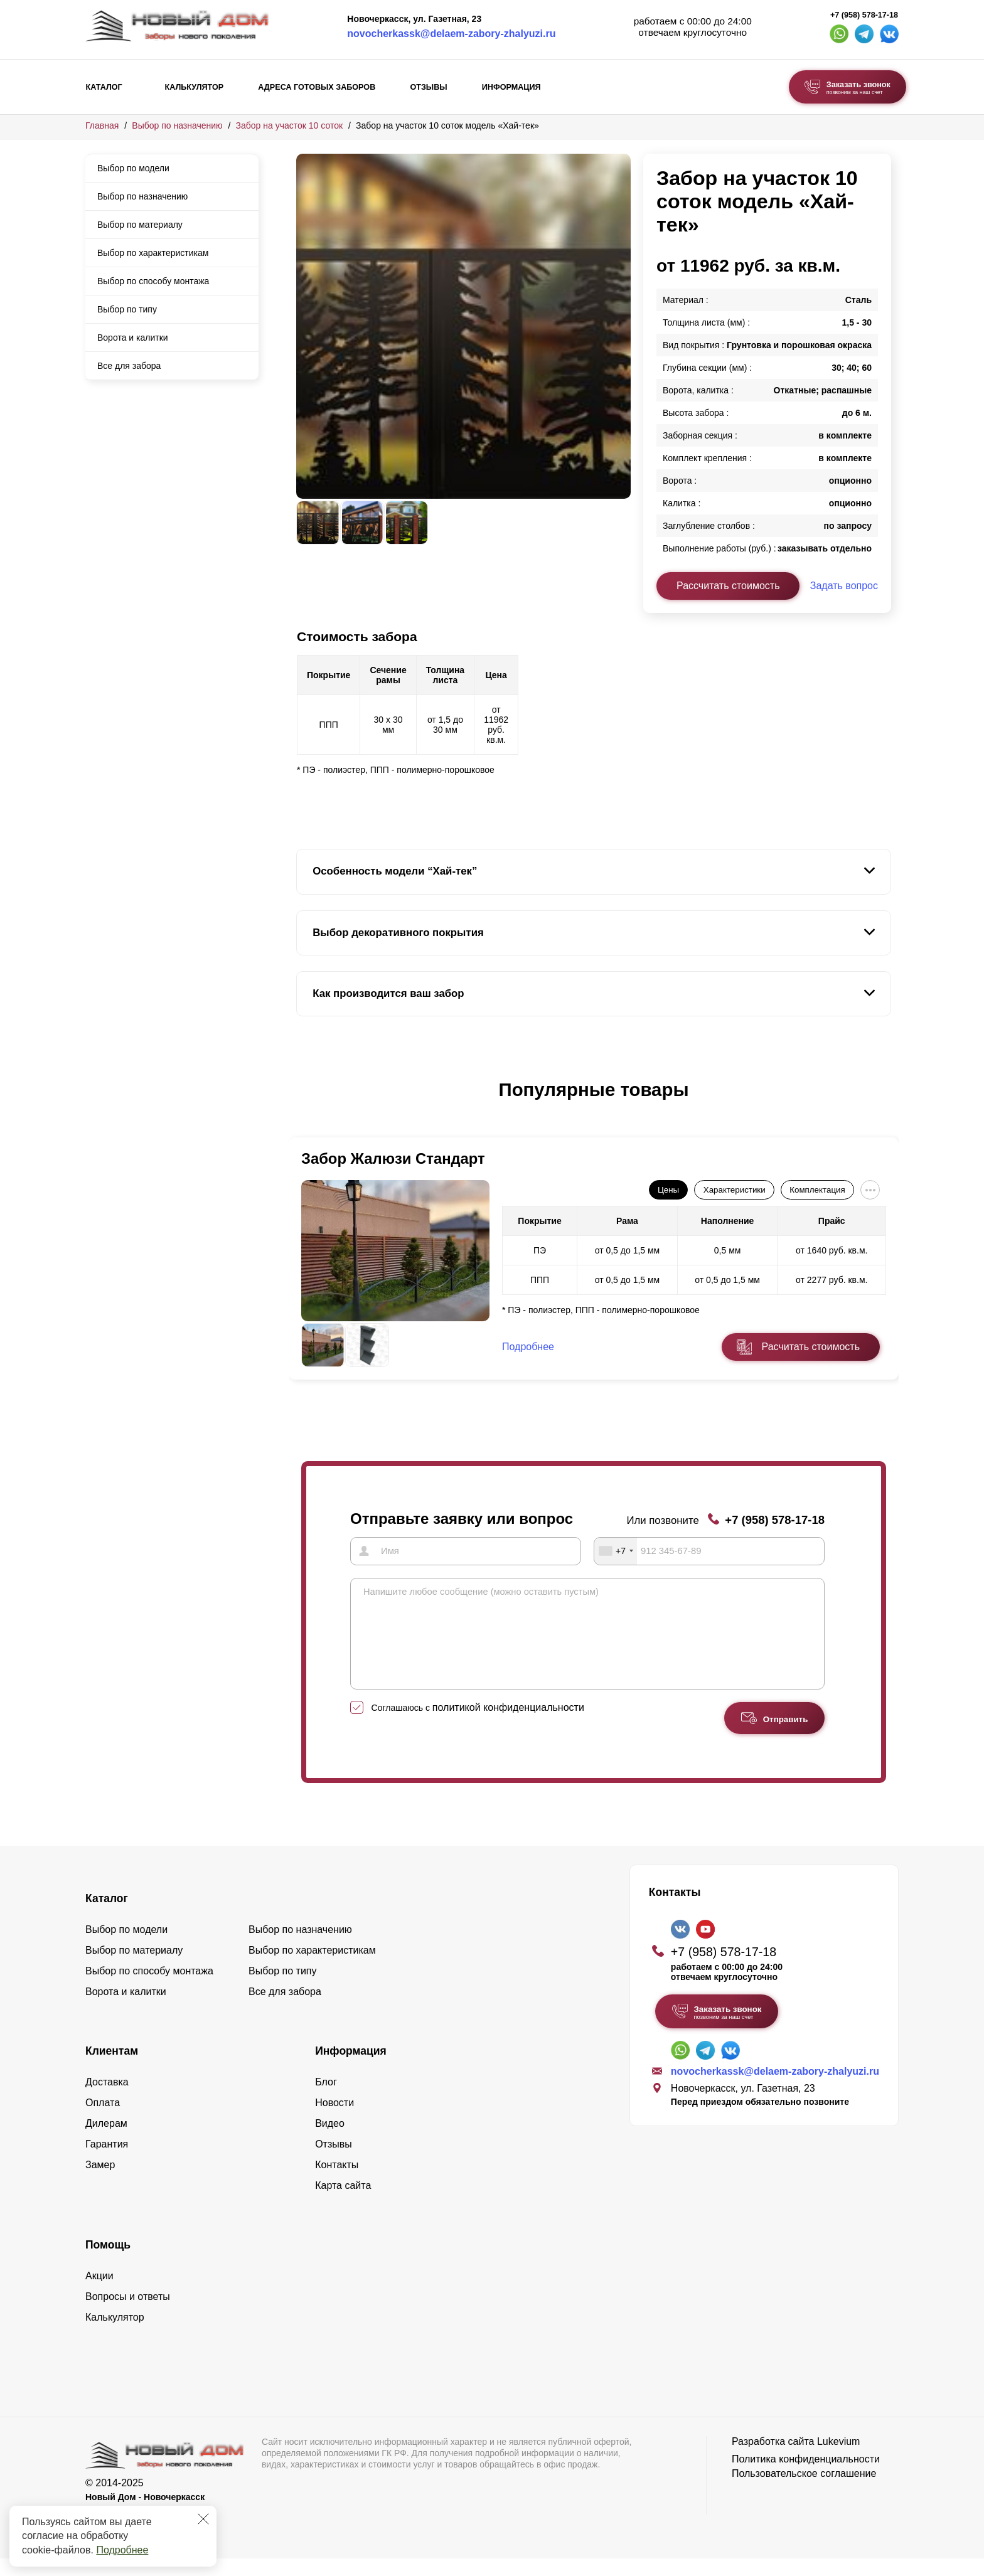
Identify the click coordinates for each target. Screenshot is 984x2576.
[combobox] (615, 1550)
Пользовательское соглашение (804, 2491)
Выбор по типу (127, 309)
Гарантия (106, 2161)
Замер (100, 2182)
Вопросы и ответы (127, 2314)
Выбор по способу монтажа (153, 281)
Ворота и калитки (132, 338)
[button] (303, 1102)
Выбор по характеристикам (152, 253)
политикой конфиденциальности (508, 1725)
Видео (330, 2141)
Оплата (102, 2120)
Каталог (104, 87)
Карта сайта (343, 2203)
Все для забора (129, 366)
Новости (334, 2120)
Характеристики (734, 1190)
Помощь (108, 2262)
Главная (102, 125)
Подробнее (122, 2550)
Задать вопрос (844, 585)
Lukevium (838, 2459)
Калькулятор (193, 87)
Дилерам (106, 2141)
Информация (511, 87)
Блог (326, 2099)
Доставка (107, 2099)
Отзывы (428, 87)
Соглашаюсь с (478, 1725)
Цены (668, 1190)
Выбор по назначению (177, 125)
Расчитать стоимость (811, 1346)
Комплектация (817, 1190)
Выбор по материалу (140, 225)
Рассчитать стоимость (727, 585)
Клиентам (111, 2068)
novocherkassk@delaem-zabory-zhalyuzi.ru (451, 33)
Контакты (336, 2182)
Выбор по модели (133, 168)
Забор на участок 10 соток (289, 125)
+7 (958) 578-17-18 (864, 15)
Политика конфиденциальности (806, 2476)
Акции (99, 2293)
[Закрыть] (203, 2519)
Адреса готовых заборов (316, 87)
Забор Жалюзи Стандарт (393, 1158)
